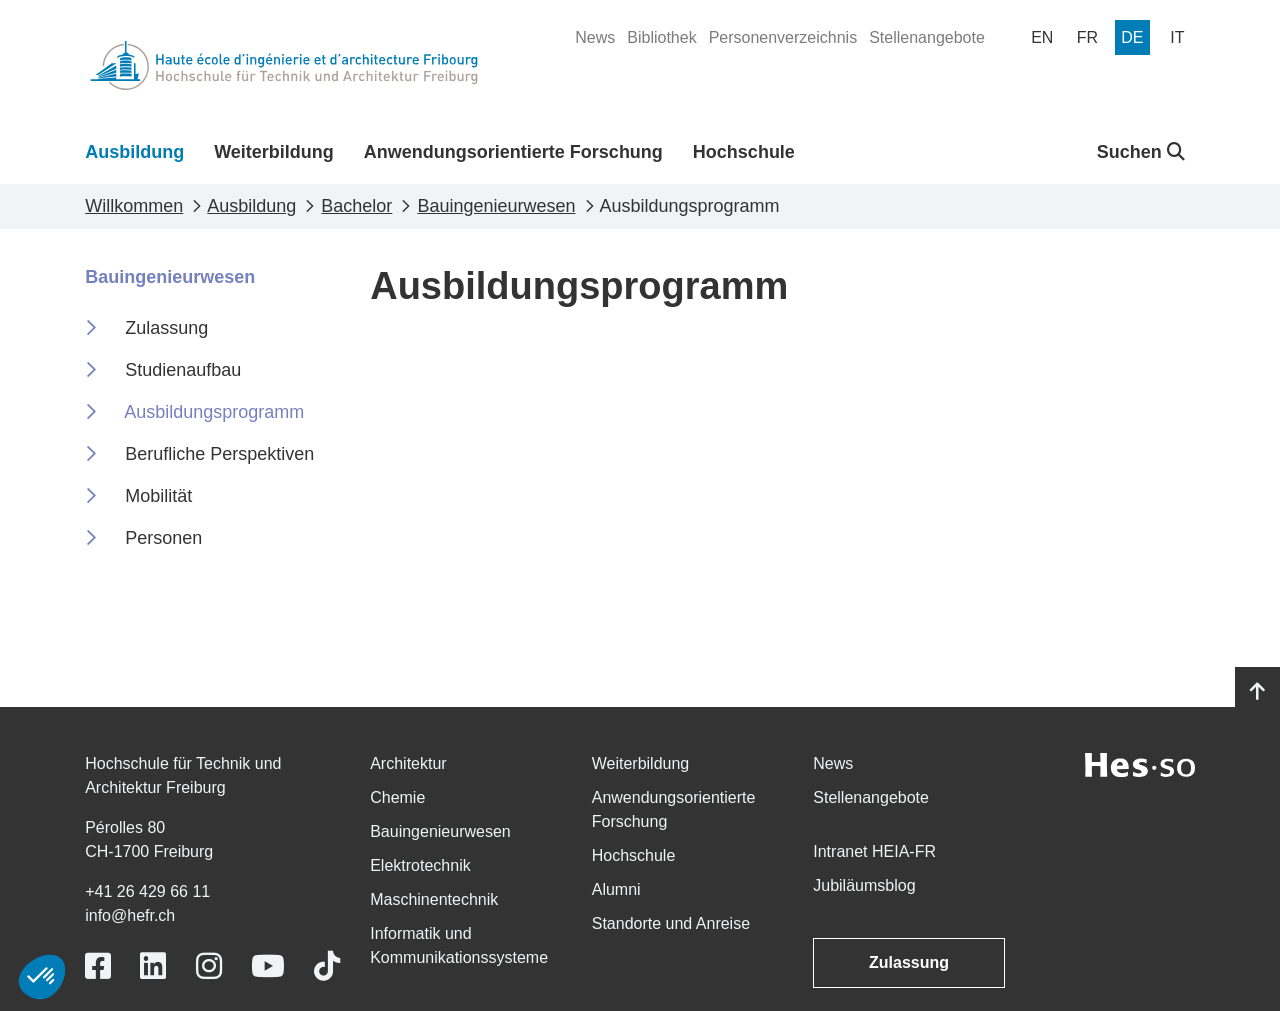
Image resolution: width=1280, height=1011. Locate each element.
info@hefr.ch (130, 915)
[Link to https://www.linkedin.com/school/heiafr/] (153, 966)
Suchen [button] (1141, 152)
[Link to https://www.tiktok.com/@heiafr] (327, 966)
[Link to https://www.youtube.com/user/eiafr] (268, 966)
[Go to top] (1257, 692)
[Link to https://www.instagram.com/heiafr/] (209, 966)
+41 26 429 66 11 (147, 891)
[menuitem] (595, 38)
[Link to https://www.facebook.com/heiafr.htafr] (98, 966)
